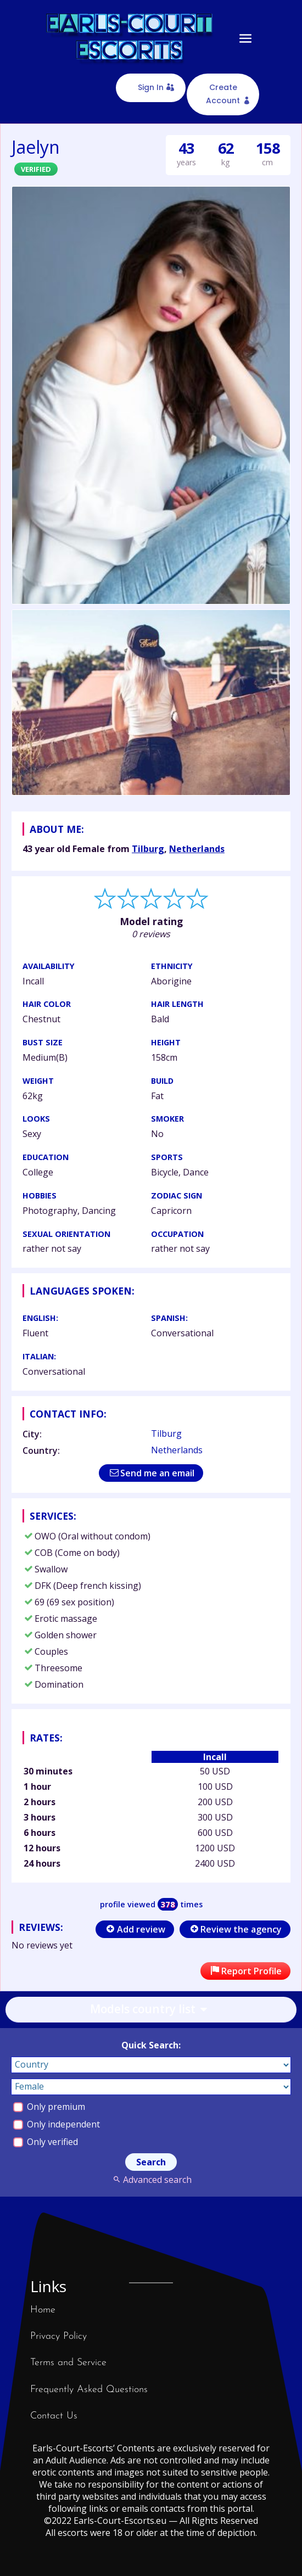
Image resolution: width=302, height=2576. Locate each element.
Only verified (45, 2142)
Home (42, 2310)
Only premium (49, 2107)
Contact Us (53, 2416)
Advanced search (150, 2180)
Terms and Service (68, 2362)
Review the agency (235, 1929)
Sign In (151, 87)
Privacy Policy (58, 2336)
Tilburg (148, 849)
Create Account (223, 94)
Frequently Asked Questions (89, 2389)
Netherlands (197, 849)
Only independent (56, 2124)
